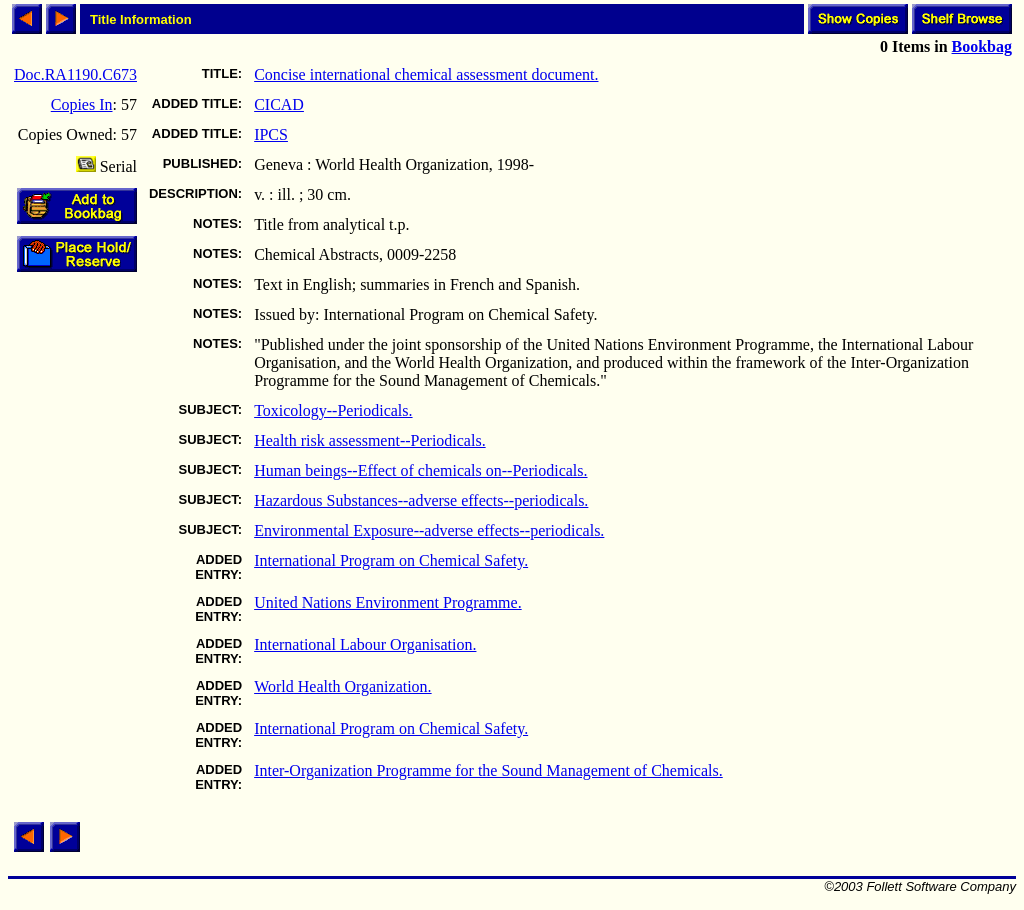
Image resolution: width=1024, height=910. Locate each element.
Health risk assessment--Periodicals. (370, 440)
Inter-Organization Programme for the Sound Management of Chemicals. (488, 770)
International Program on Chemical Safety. (391, 560)
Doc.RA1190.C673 (75, 74)
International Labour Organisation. (365, 644)
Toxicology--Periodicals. (333, 410)
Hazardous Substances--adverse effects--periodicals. (421, 500)
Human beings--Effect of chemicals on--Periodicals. (420, 470)
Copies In (82, 104)
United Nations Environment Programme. (388, 602)
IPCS (271, 134)
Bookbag (982, 46)
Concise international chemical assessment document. (426, 74)
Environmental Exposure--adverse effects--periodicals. (429, 530)
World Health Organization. (342, 686)
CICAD (279, 104)
